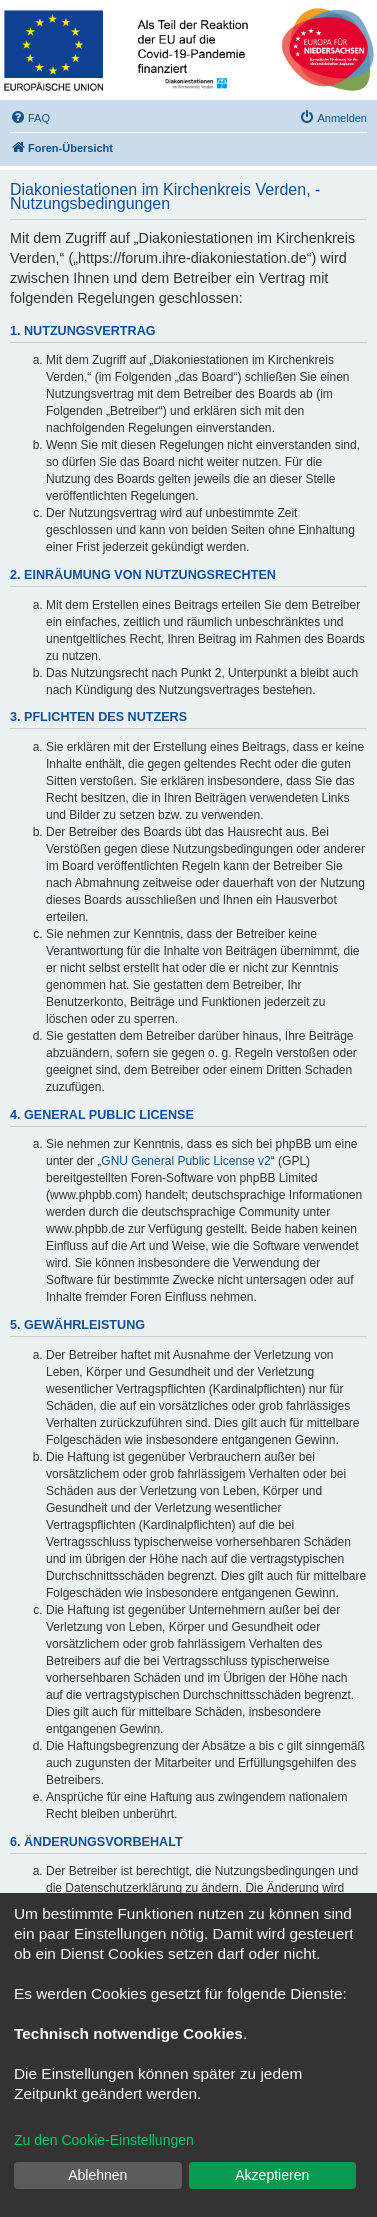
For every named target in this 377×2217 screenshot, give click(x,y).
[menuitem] (30, 118)
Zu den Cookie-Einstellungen (104, 2140)
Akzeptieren (272, 2175)
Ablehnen (97, 2175)
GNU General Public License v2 (185, 1161)
